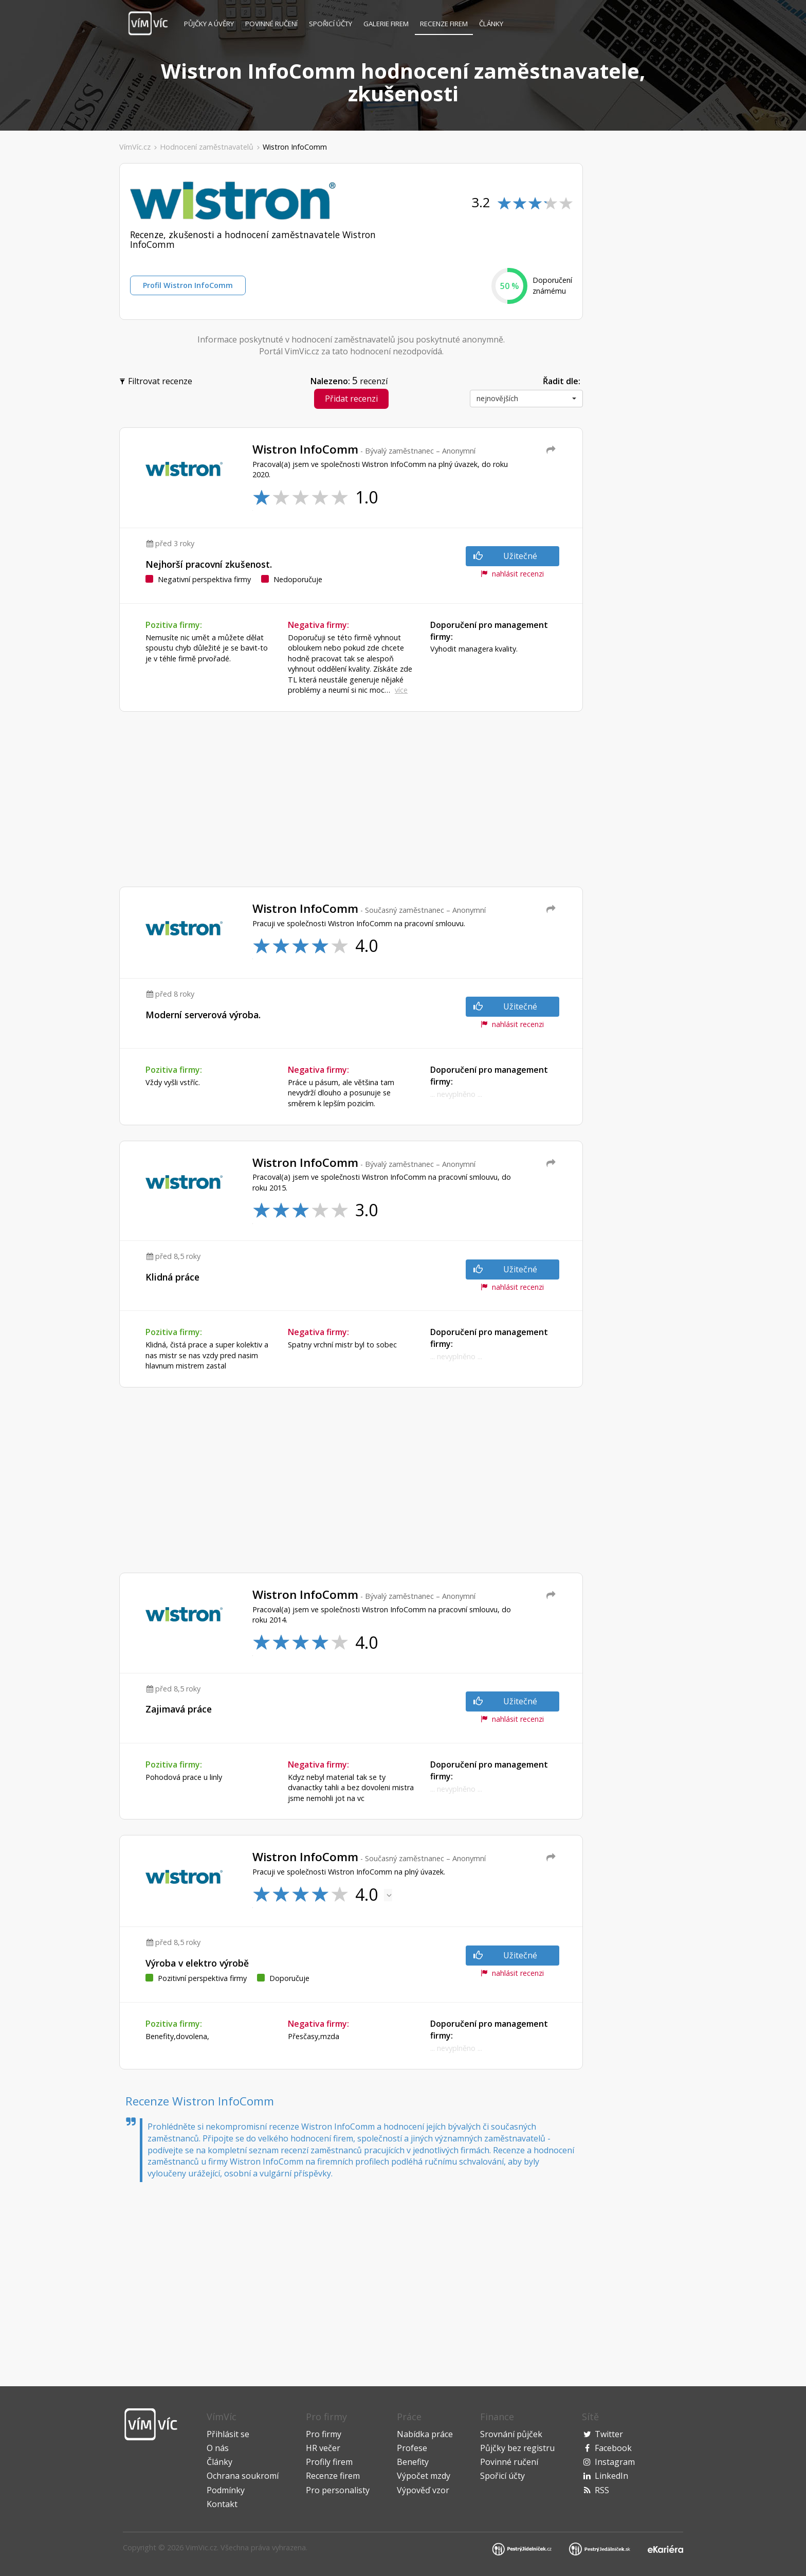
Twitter (609, 2434)
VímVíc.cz (135, 147)
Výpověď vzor (423, 2490)
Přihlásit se (228, 2434)
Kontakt (222, 2504)
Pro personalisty (338, 2490)
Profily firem (329, 2461)
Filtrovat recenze (157, 380)
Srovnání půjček (511, 2434)
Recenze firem (444, 23)
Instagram (615, 2461)
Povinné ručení (271, 23)
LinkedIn (611, 2475)
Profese (412, 2448)
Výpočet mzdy (423, 2475)
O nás (218, 2448)
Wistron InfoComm (295, 147)
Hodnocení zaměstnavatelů (206, 147)
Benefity (413, 2461)
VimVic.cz (201, 2547)
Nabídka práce (425, 2434)
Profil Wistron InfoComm (188, 285)
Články (491, 23)
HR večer (323, 2448)
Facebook (613, 2448)
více (401, 690)
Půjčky (209, 23)
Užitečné (505, 556)
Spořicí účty (330, 23)
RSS (602, 2490)
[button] (526, 398)
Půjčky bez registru (517, 2448)
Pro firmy (323, 2434)
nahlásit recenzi (512, 574)
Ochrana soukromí (243, 2475)
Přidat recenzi (351, 398)
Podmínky (226, 2490)
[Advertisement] (63, 318)
